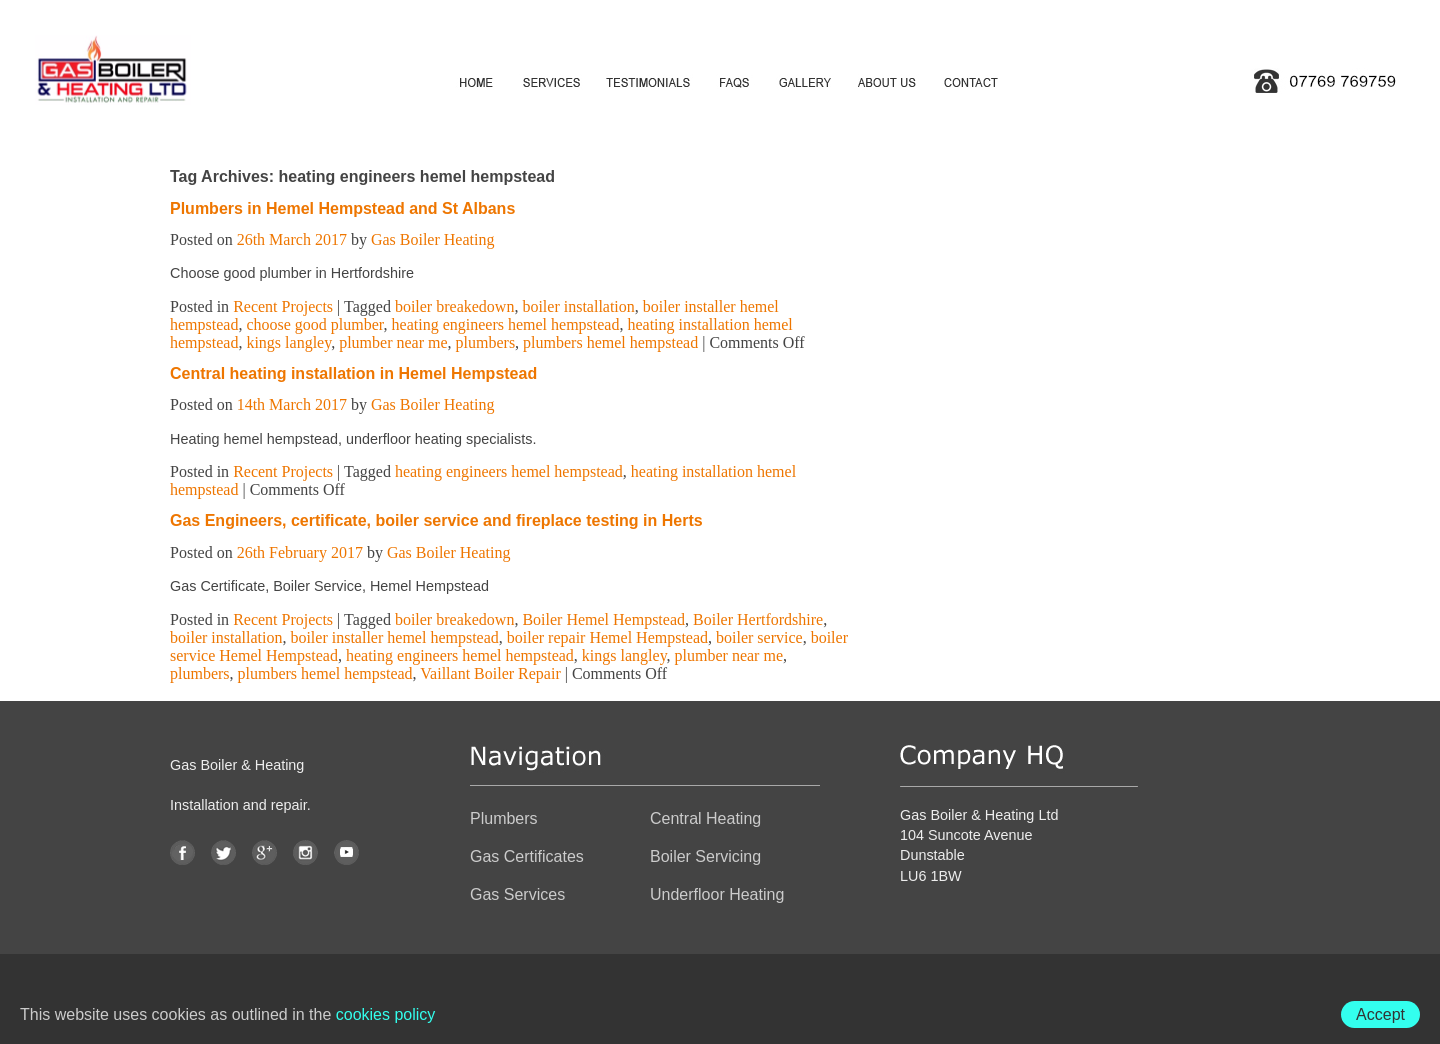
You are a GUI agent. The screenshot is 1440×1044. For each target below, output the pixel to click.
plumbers (486, 342)
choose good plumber (314, 324)
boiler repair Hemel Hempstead (607, 637)
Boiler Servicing (705, 856)
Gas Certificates (527, 856)
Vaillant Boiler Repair (490, 673)
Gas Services (517, 894)
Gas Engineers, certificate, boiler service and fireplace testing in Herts (436, 520)
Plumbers (504, 818)
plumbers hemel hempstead (610, 342)
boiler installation (578, 306)
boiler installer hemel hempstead (394, 637)
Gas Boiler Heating (433, 239)
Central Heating (705, 818)
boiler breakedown (455, 306)
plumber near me (393, 342)
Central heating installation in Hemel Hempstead (353, 373)
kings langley (288, 342)
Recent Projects (283, 306)
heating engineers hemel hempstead (506, 324)
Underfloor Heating (717, 894)
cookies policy (386, 1014)
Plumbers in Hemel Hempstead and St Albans (342, 208)
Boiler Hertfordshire (758, 619)
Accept (1380, 1014)
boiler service (759, 637)
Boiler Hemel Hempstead (603, 619)
